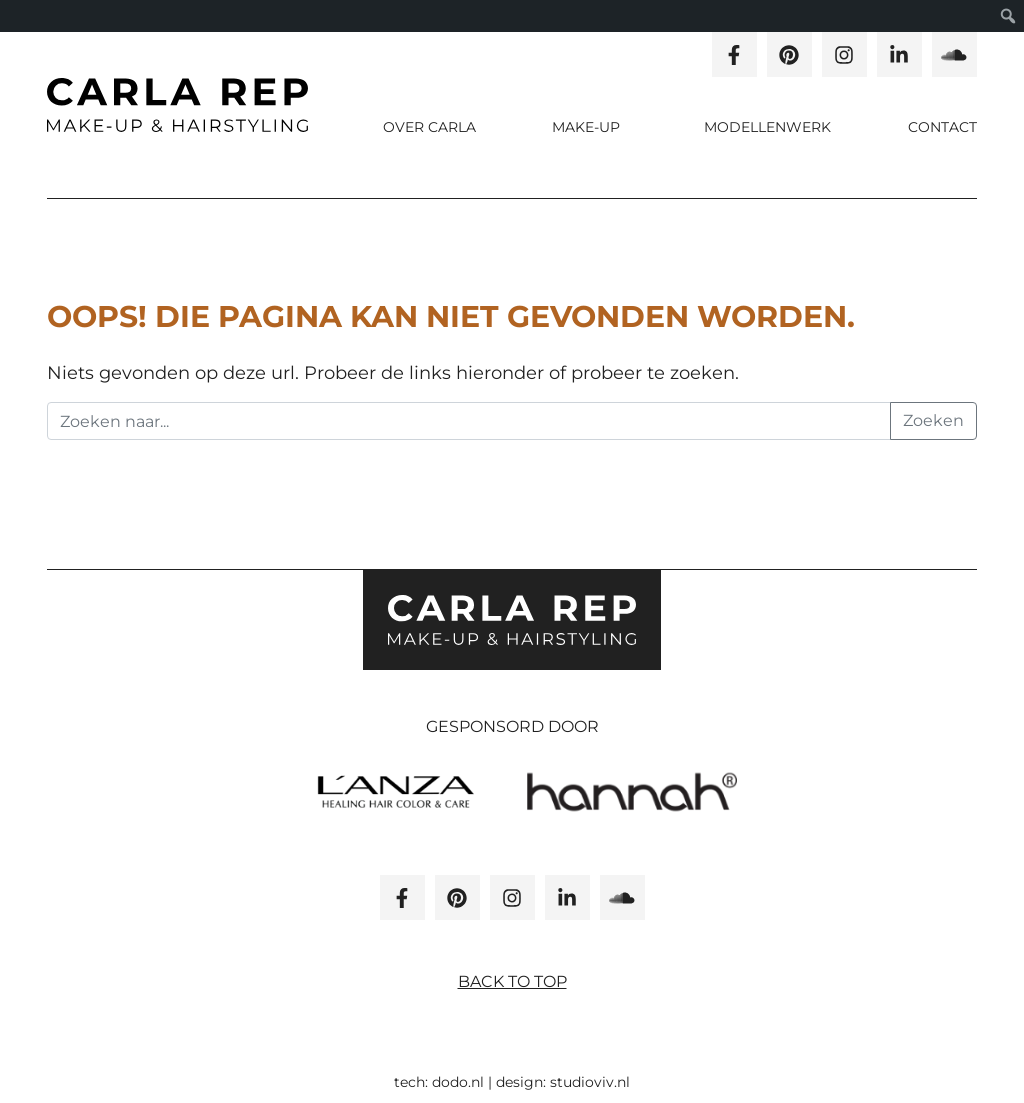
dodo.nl (458, 1082)
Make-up (588, 127)
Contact (942, 127)
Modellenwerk (767, 127)
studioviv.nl (590, 1082)
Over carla (429, 127)
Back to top (512, 981)
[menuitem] (1008, 16)
